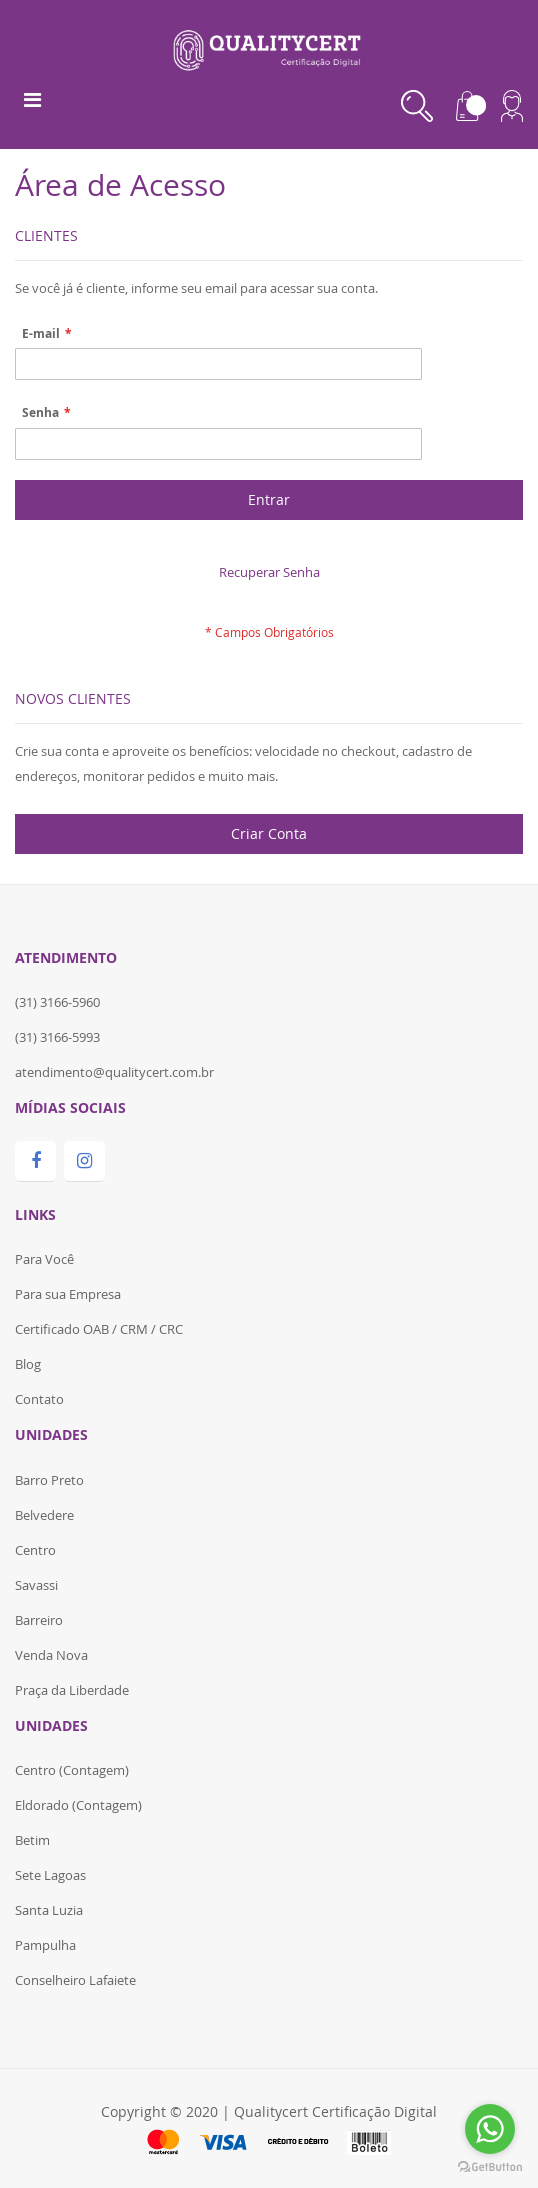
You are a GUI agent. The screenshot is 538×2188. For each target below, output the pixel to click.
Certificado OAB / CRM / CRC (99, 1329)
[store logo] (269, 47)
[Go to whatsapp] (490, 2129)
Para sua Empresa (68, 1294)
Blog (28, 1364)
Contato (39, 1399)
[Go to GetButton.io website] (490, 2167)
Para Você (44, 1259)
